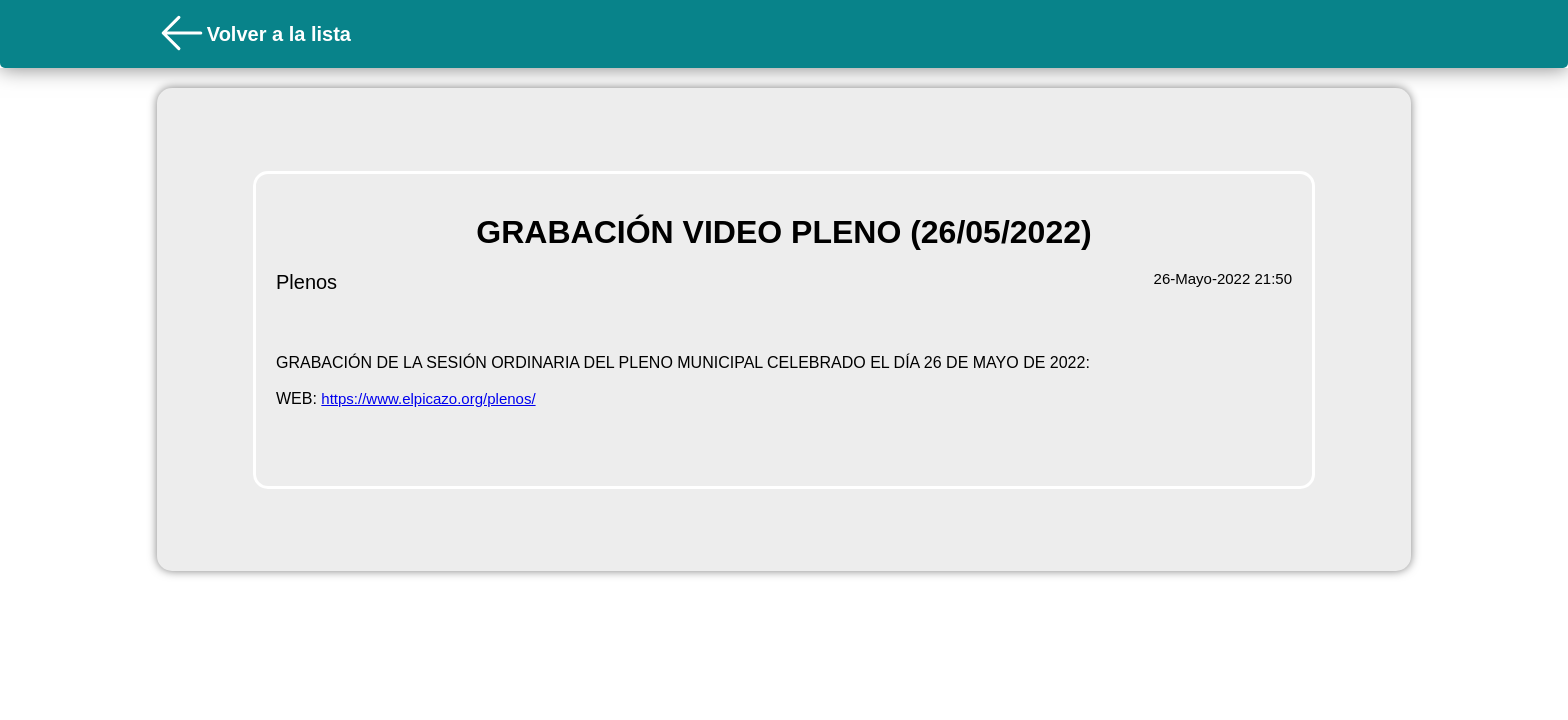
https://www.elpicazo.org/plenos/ (428, 398)
